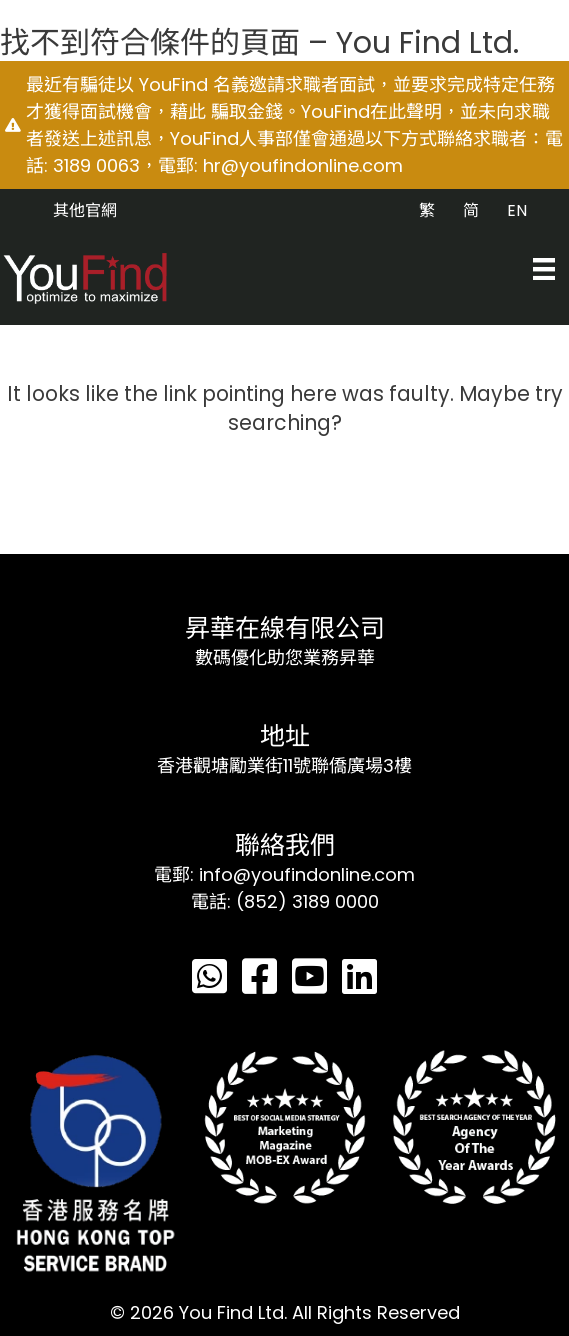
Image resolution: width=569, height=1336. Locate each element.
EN (517, 210)
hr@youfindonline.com (303, 165)
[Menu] (544, 269)
